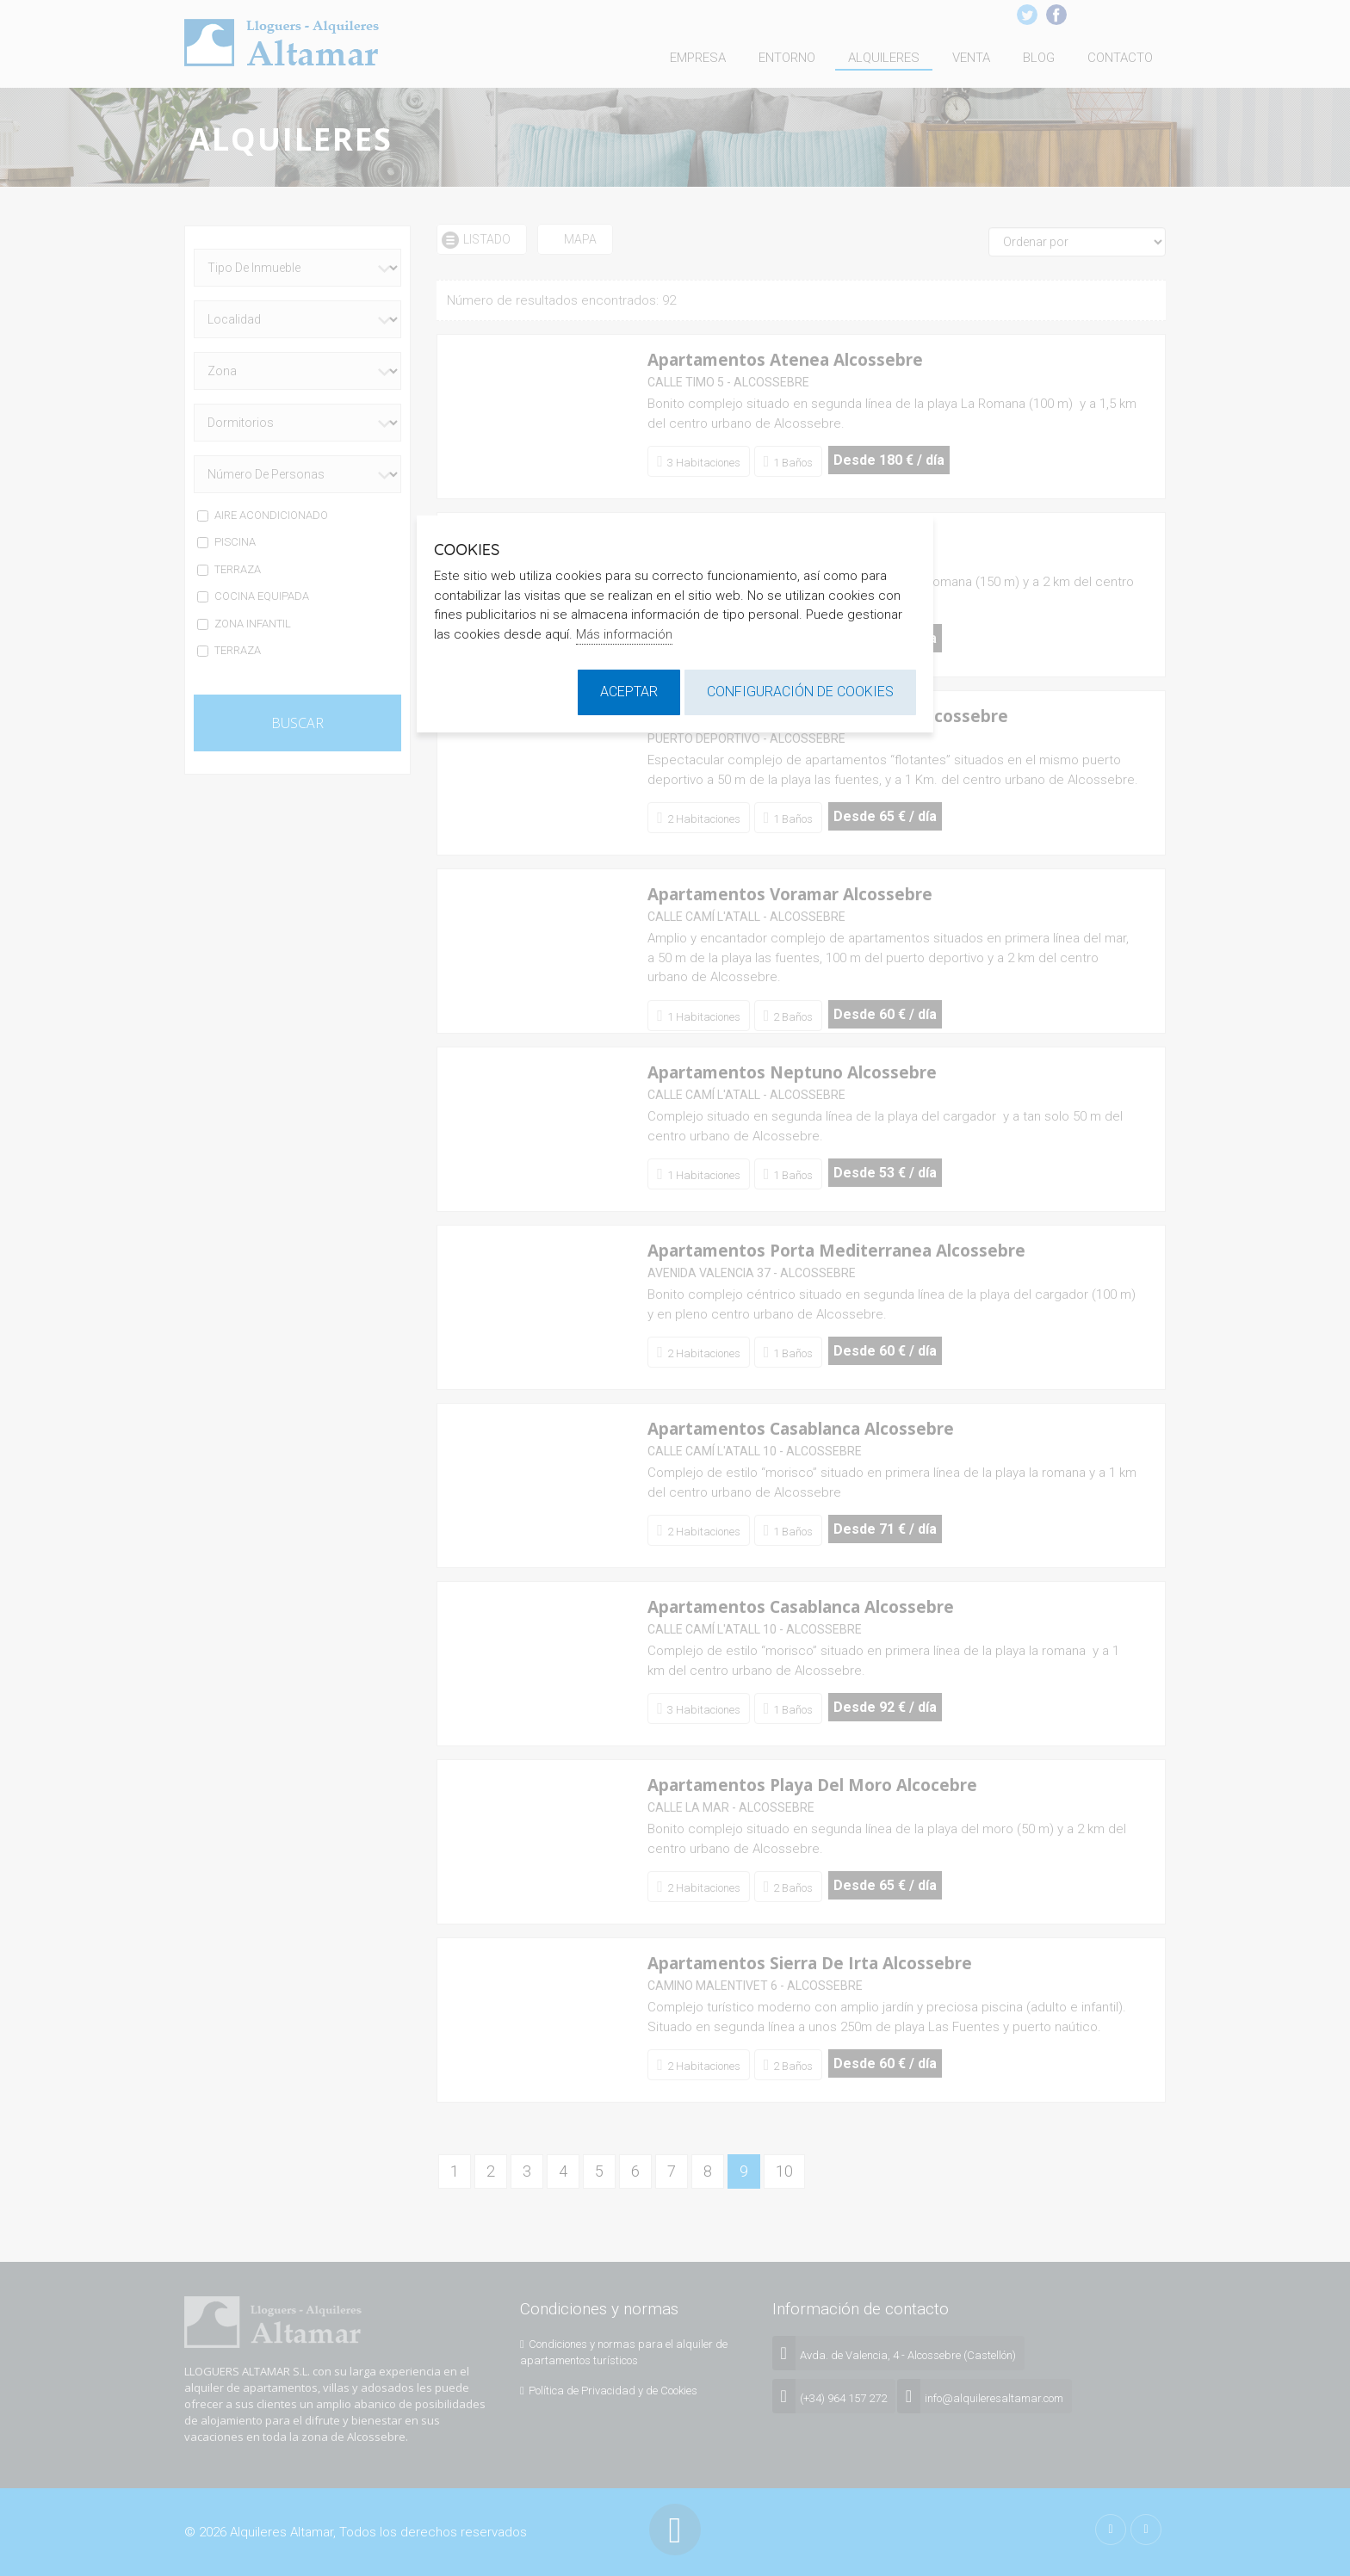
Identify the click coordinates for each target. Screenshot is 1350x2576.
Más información (624, 634)
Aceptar (629, 691)
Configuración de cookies (800, 691)
